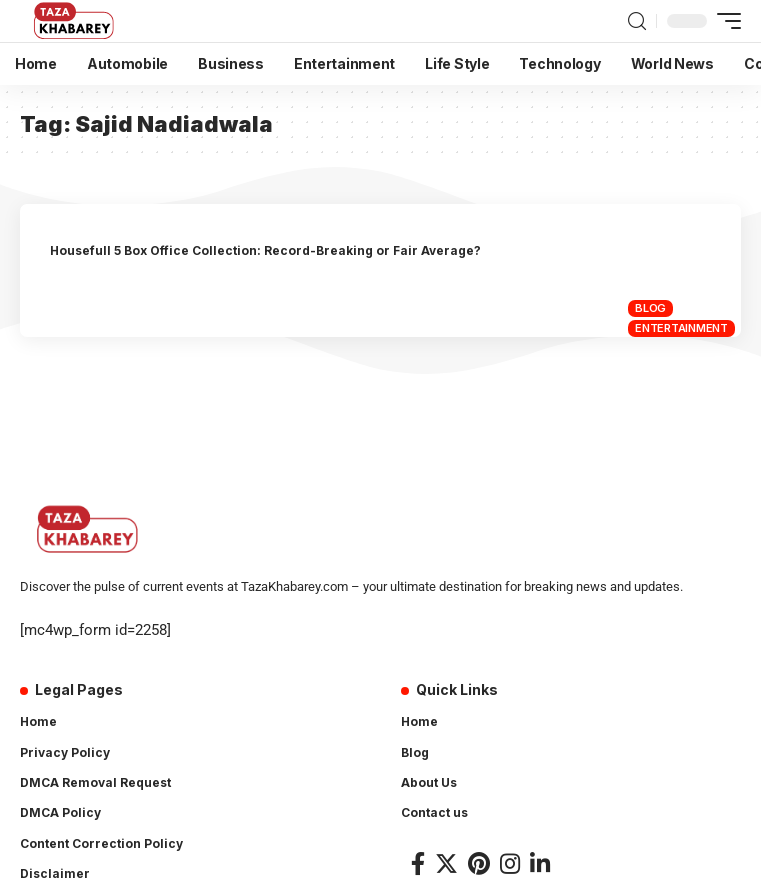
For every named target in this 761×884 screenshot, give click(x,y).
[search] (637, 21)
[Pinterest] (479, 863)
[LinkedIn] (540, 863)
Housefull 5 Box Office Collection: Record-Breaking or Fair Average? (265, 250)
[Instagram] (510, 863)
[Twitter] (446, 863)
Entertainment (681, 328)
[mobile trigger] (724, 21)
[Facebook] (418, 863)
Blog (650, 308)
